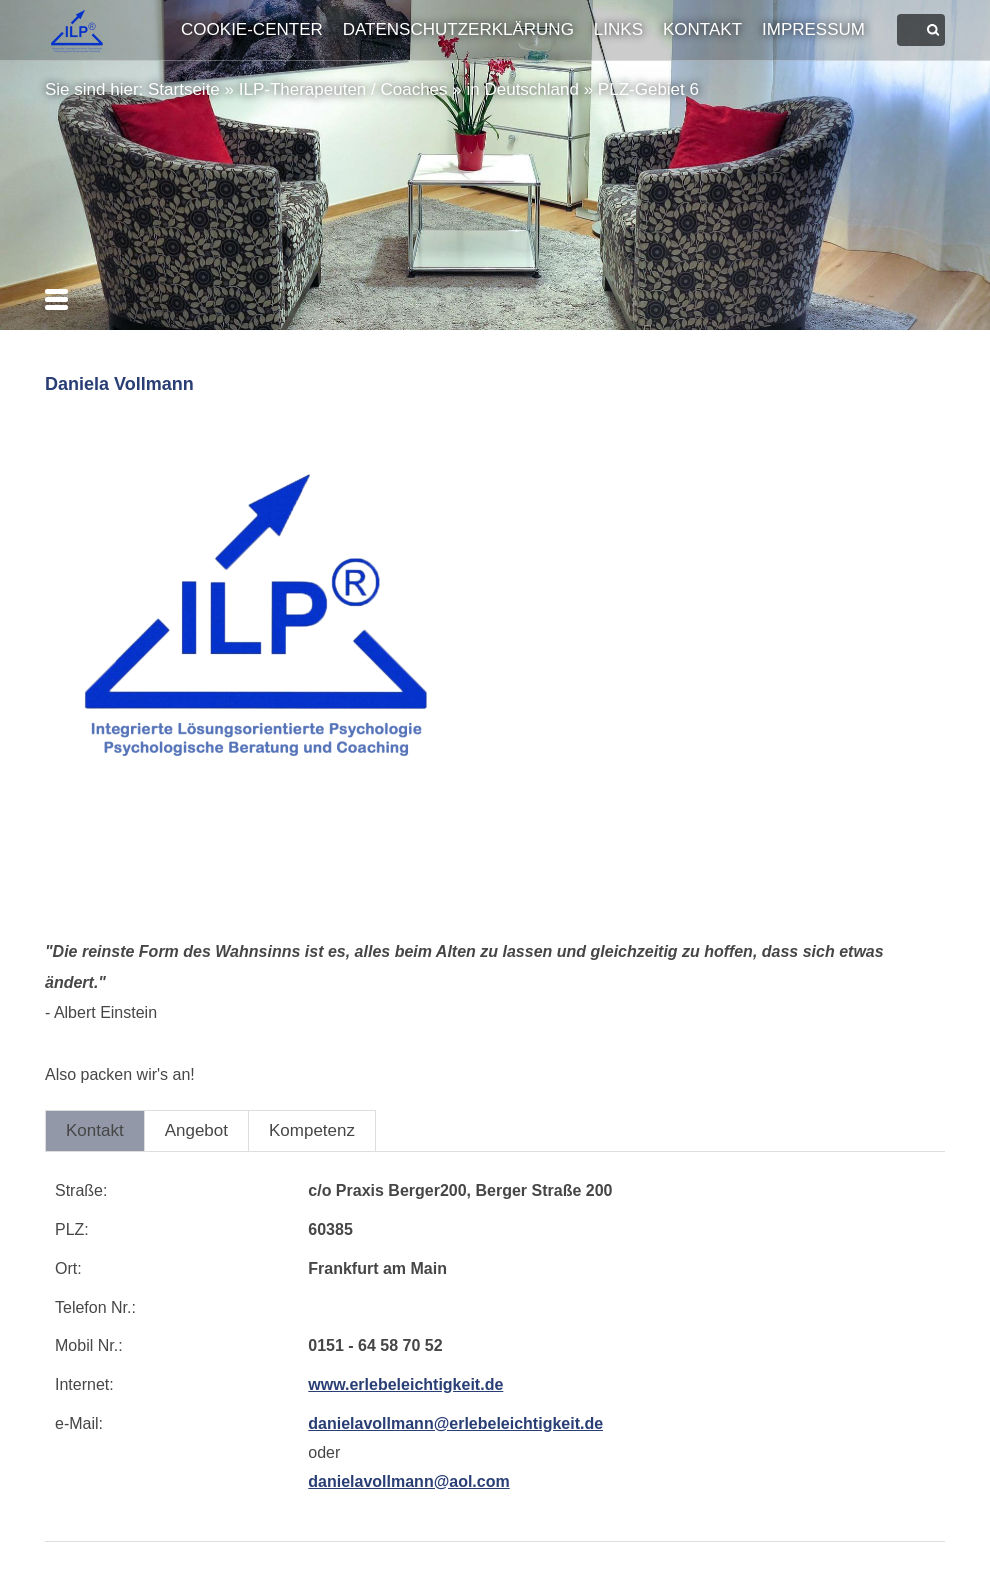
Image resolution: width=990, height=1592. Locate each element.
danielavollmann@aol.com (408, 1481)
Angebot (196, 1130)
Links (618, 29)
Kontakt (702, 29)
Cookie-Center (252, 29)
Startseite (184, 89)
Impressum (813, 29)
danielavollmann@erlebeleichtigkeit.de (455, 1423)
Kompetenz (312, 1130)
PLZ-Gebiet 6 (648, 89)
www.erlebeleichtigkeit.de (405, 1384)
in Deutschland (522, 89)
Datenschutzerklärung (458, 29)
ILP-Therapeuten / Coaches (343, 89)
